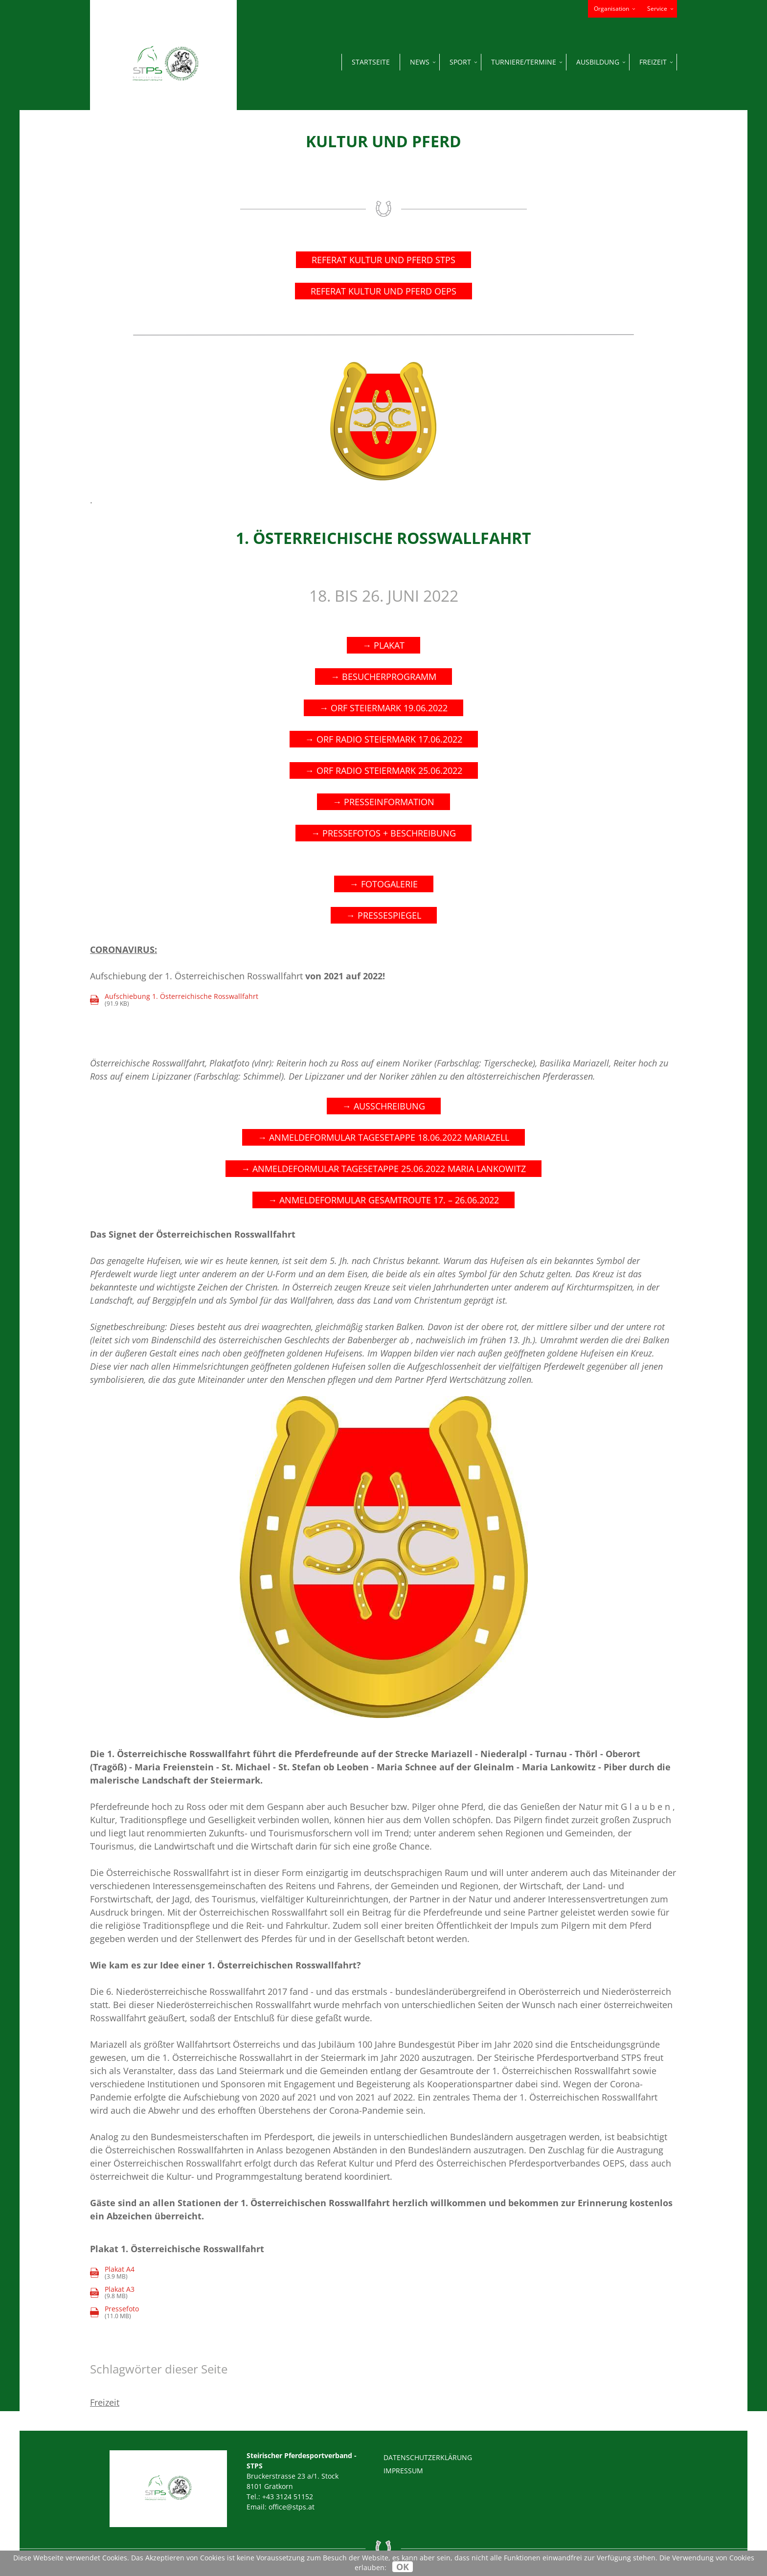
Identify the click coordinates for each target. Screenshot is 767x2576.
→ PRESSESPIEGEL (383, 915)
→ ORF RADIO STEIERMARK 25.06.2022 (383, 770)
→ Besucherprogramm (383, 676)
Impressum (403, 2470)
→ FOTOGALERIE (384, 884)
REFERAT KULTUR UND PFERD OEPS (383, 291)
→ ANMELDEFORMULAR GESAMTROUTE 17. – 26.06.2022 (383, 1200)
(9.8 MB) (112, 2293)
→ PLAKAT (383, 645)
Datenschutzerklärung (428, 2457)
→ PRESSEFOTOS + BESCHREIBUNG (383, 833)
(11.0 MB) (122, 2312)
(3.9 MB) (112, 2273)
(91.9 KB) (174, 1000)
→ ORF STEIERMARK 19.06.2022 (383, 708)
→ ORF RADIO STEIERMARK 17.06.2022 (383, 739)
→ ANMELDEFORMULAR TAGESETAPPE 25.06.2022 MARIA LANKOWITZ (383, 1169)
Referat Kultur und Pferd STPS (383, 260)
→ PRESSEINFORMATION (383, 802)
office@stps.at (292, 2506)
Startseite (371, 62)
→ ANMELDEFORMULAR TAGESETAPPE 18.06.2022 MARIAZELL (383, 1137)
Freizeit (104, 2402)
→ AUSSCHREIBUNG (383, 1106)
